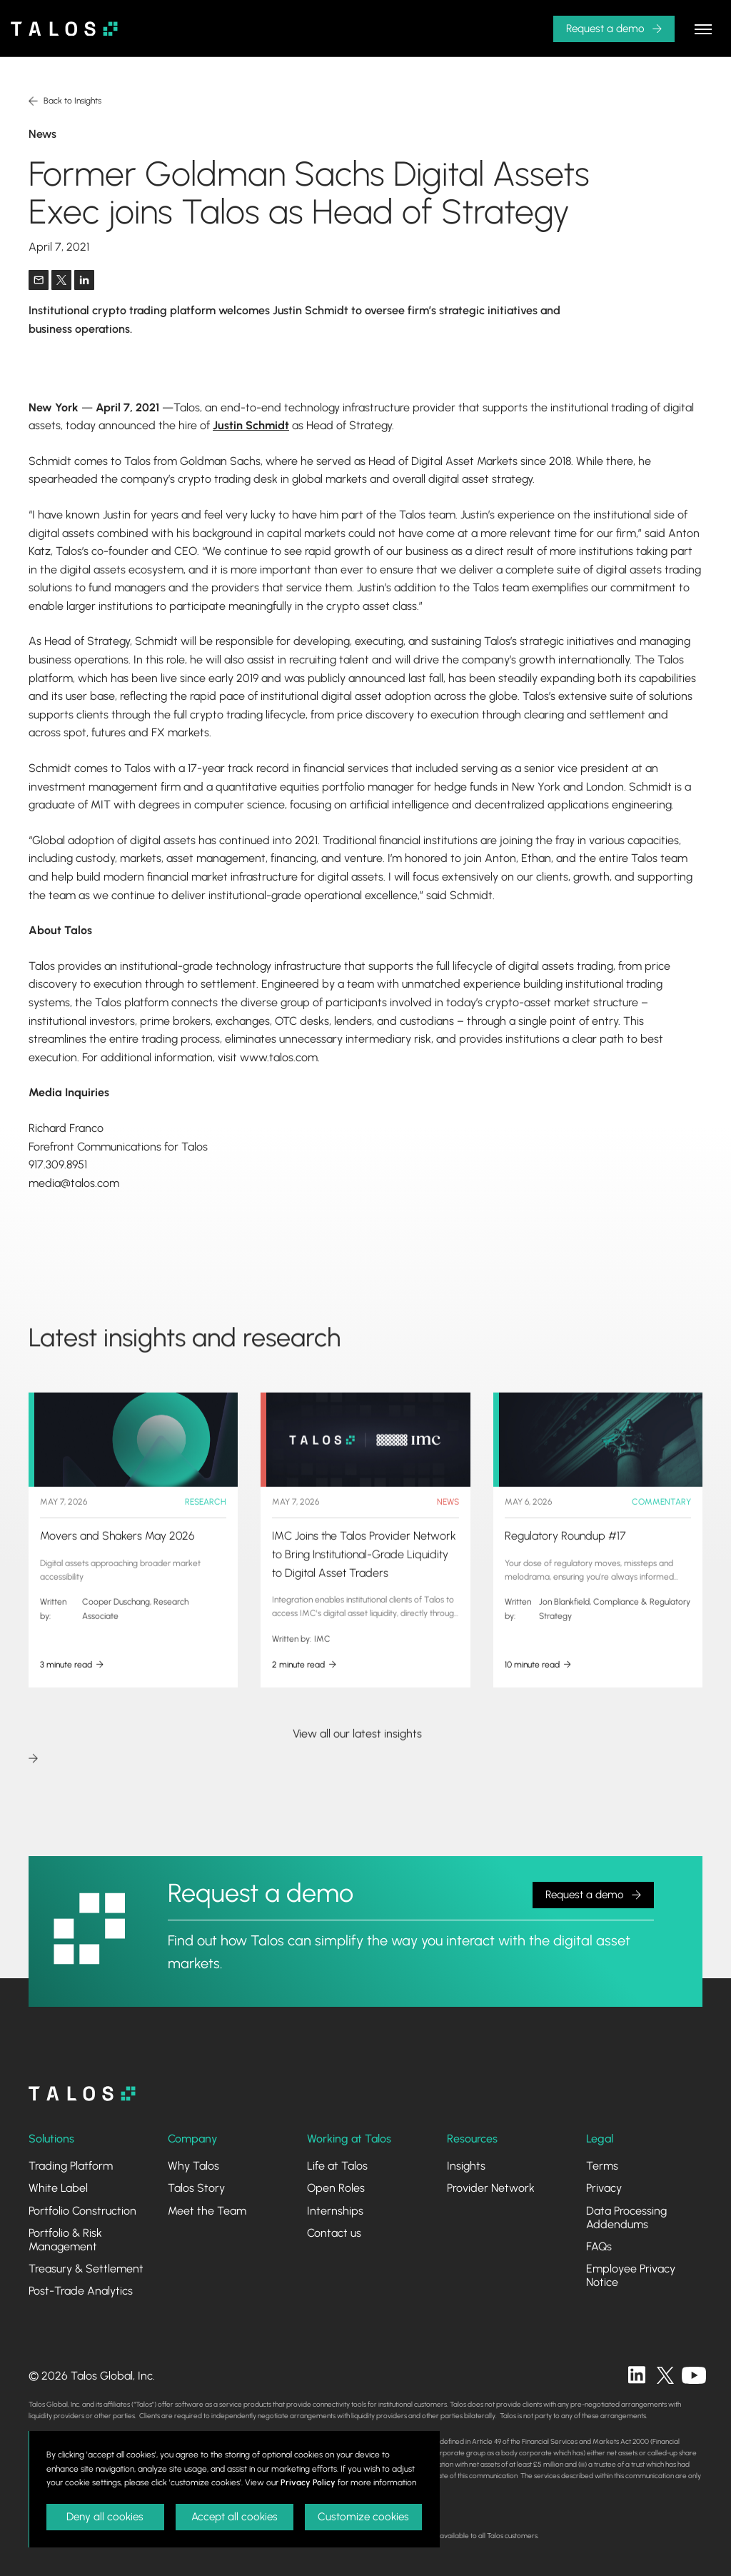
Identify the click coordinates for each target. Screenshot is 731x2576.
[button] (614, 29)
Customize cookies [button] (363, 2516)
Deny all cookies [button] (104, 2516)
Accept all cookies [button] (234, 2516)
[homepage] (82, 2093)
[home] (64, 28)
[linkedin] (636, 2375)
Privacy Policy (308, 2482)
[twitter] (665, 2375)
